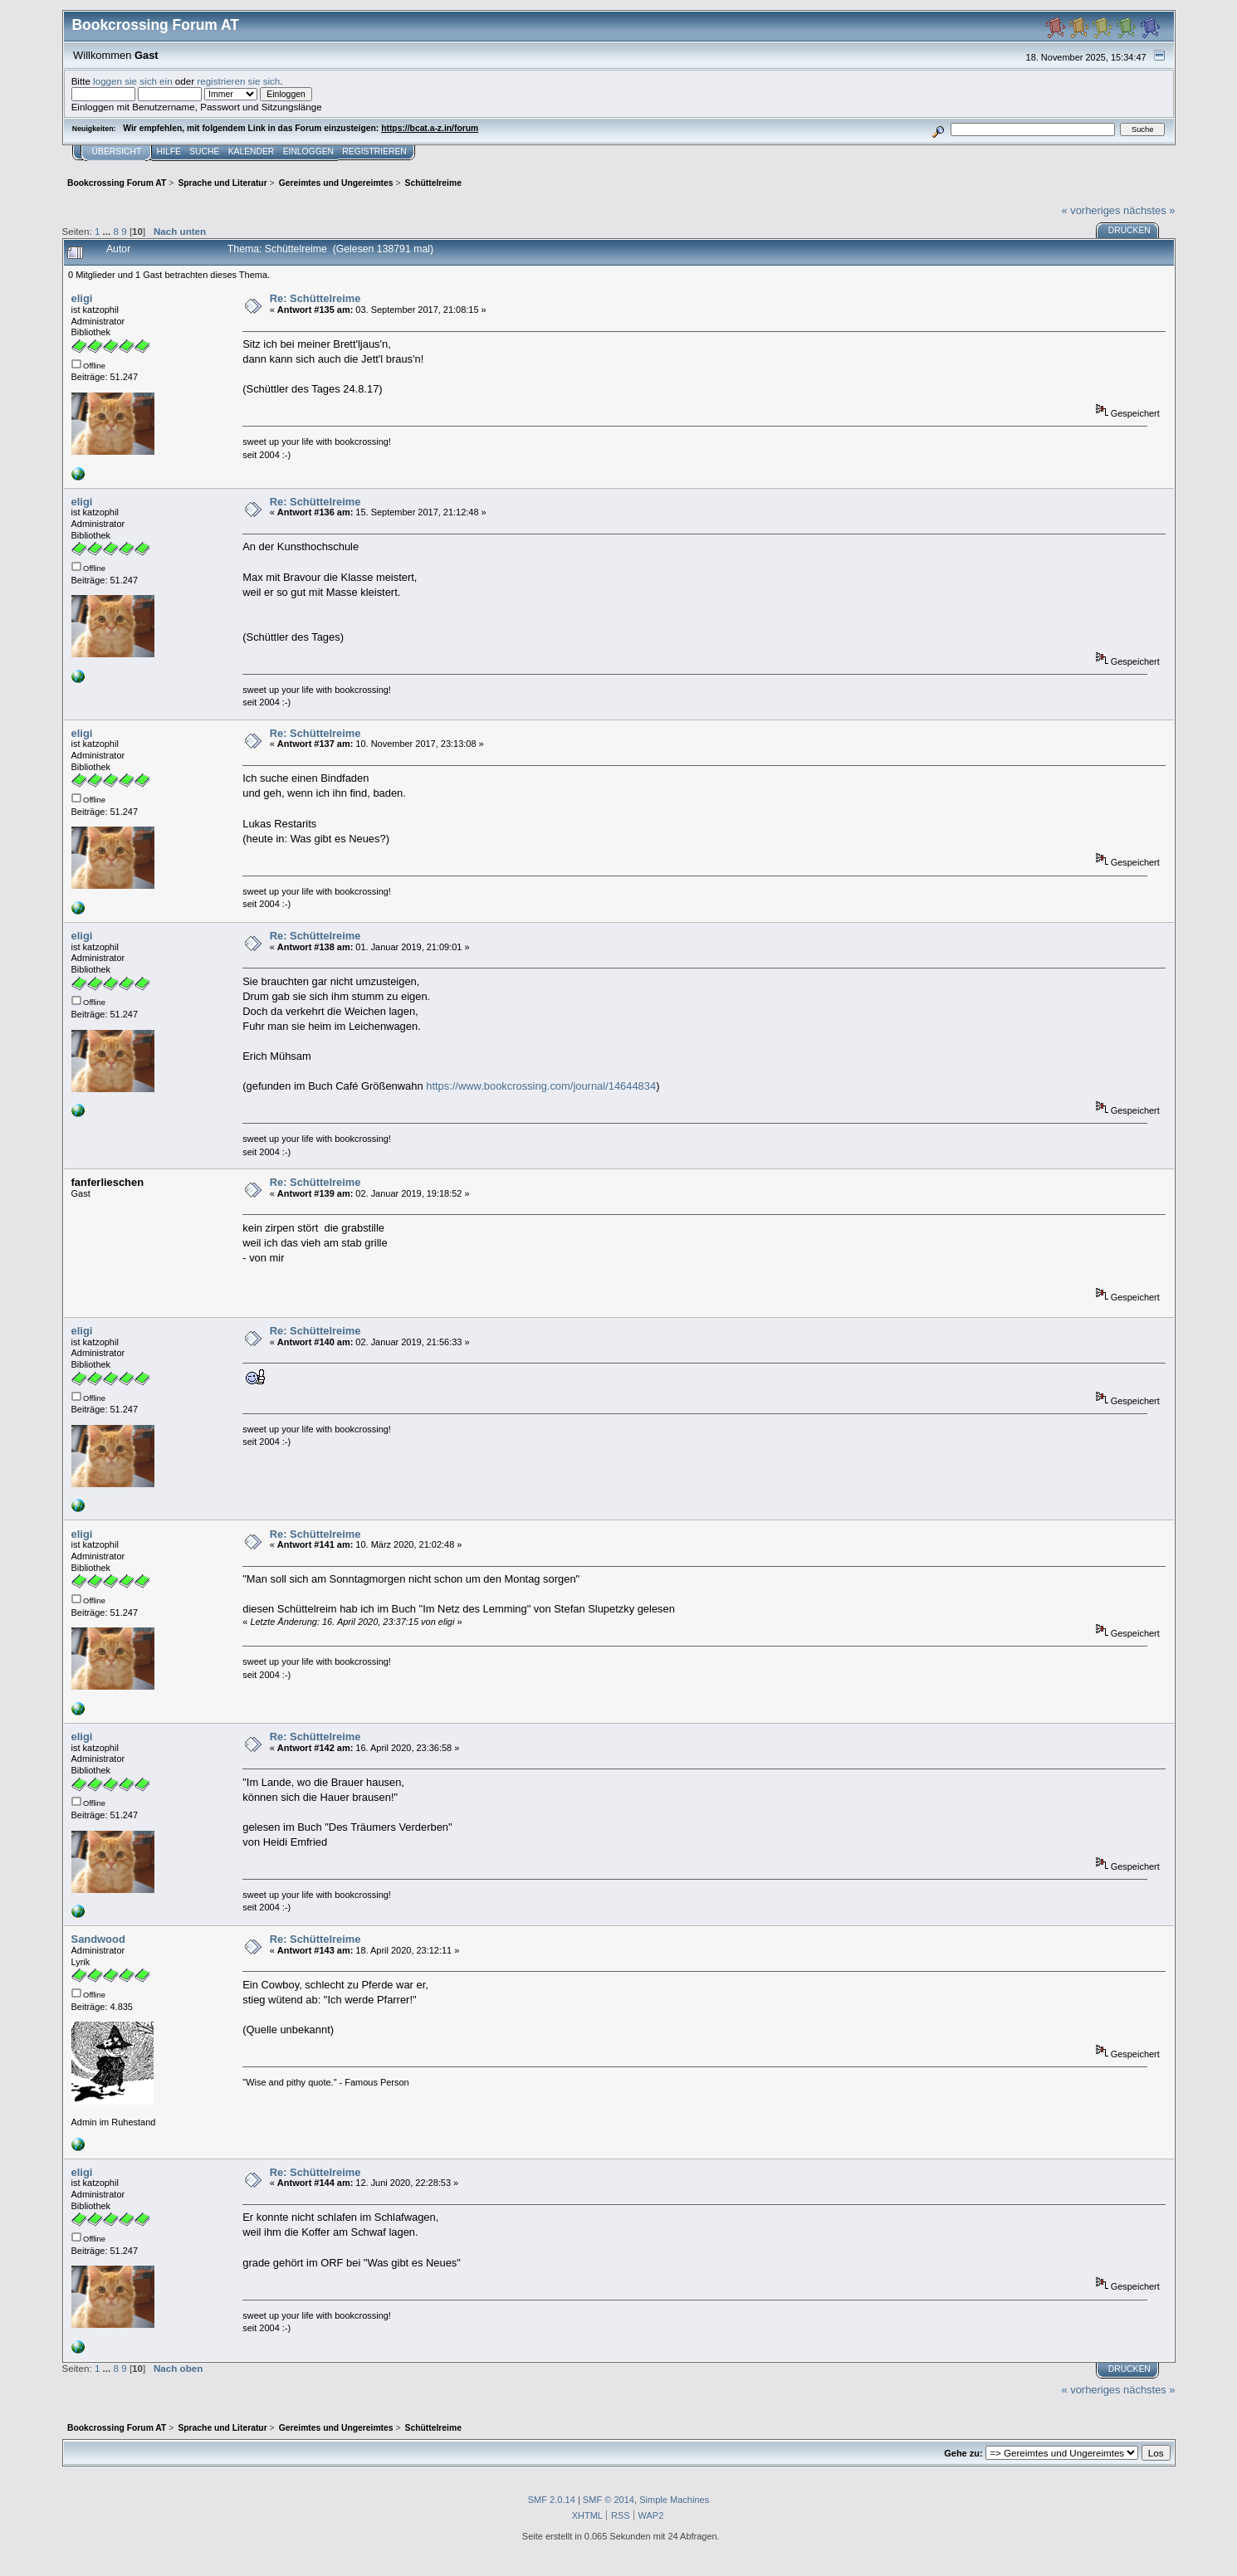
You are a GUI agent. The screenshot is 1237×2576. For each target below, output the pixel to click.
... (108, 231)
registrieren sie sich (238, 81)
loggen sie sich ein (133, 81)
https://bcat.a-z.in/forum (429, 128)
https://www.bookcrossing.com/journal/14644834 (541, 1086)
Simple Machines (674, 2500)
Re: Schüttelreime (315, 298)
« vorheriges (1090, 210)
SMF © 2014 (608, 2500)
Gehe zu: (963, 2453)
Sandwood (98, 1939)
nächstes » (1149, 210)
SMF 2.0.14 (551, 2500)
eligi (82, 298)
